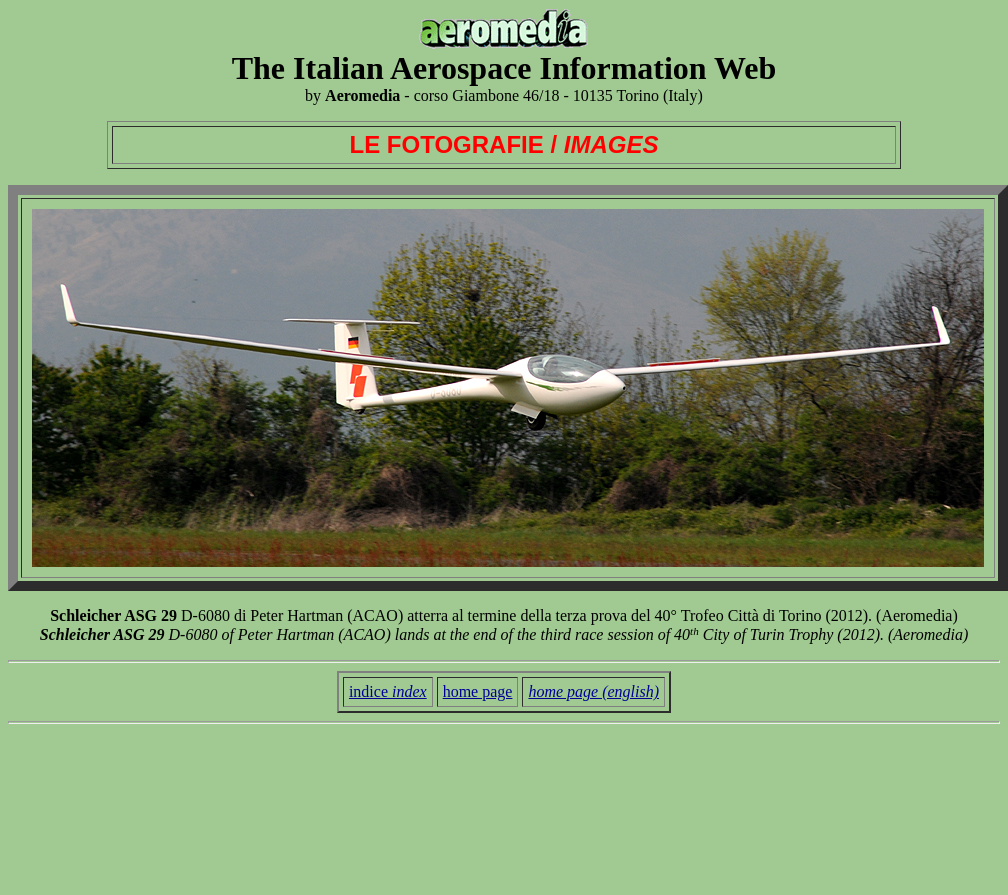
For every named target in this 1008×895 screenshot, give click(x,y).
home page (478, 691)
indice (388, 691)
